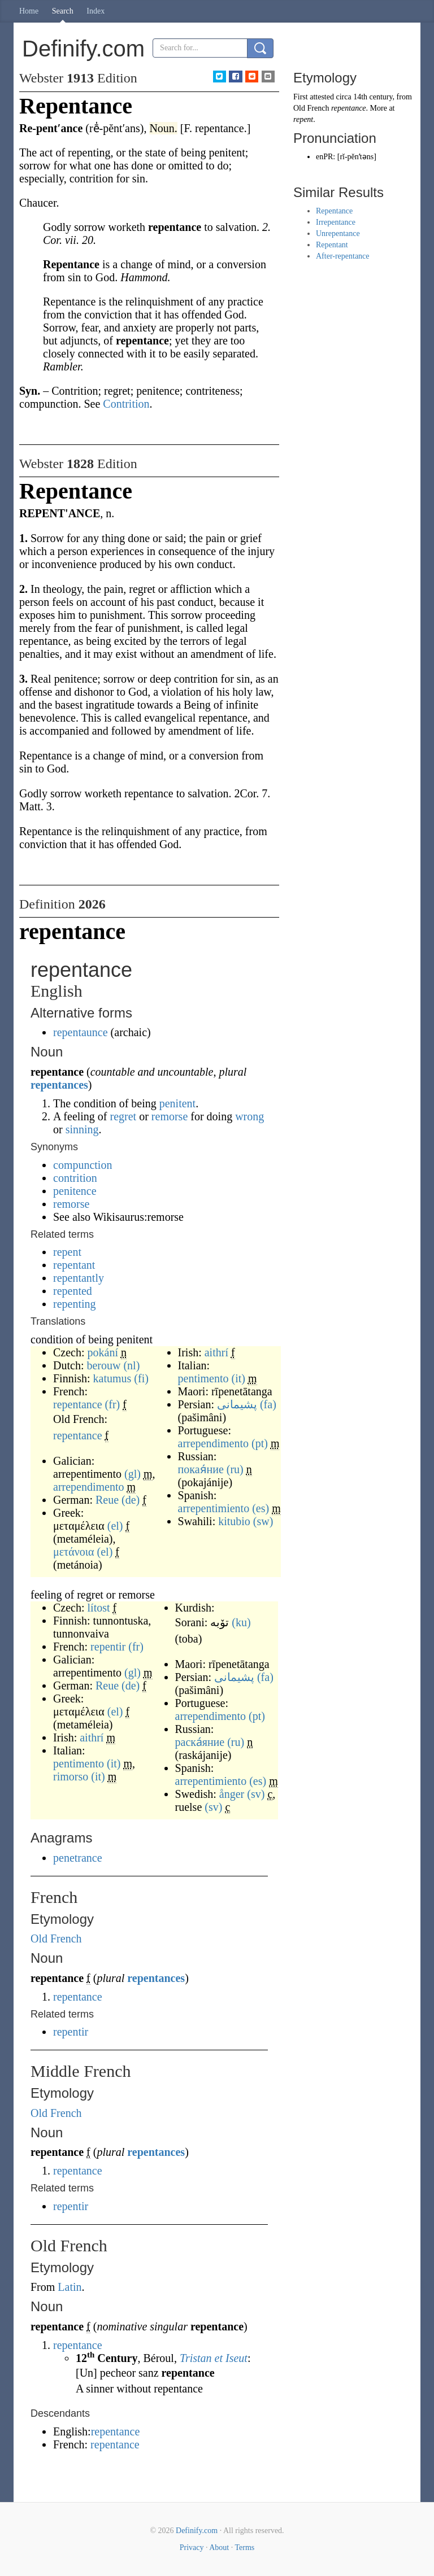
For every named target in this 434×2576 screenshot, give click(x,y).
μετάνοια (73, 1551)
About (219, 2547)
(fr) (112, 1404)
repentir (107, 1646)
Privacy (192, 2547)
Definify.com (197, 2530)
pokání (103, 1352)
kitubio (234, 1521)
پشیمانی (237, 1404)
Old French (56, 1938)
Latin (69, 2287)
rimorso (70, 1776)
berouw (103, 1365)
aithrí (216, 1352)
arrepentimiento (214, 1508)
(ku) (241, 1622)
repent (67, 1252)
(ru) (235, 1469)
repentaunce (80, 1032)
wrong (249, 1116)
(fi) (141, 1378)
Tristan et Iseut (214, 2358)
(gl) (132, 1474)
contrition (75, 1178)
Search (62, 11)
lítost (99, 1607)
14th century (372, 97)
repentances (59, 1085)
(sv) (255, 1794)
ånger (231, 1794)
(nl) (131, 1365)
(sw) (263, 1521)
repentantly (78, 1278)
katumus (112, 1378)
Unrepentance (338, 233)
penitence (75, 1191)
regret (123, 1116)
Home (28, 11)
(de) (130, 1500)
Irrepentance (335, 222)
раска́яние (200, 1742)
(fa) (268, 1404)
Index (95, 11)
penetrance (77, 1858)
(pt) (259, 1443)
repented (72, 1291)
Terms (244, 2547)
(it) (238, 1378)
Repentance (334, 211)
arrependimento (88, 1487)
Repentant (332, 245)
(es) (260, 1508)
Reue (107, 1500)
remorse (169, 1116)
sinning (82, 1129)
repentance (77, 1404)
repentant (74, 1265)
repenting (74, 1304)
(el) (115, 1526)
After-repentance (343, 256)
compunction (82, 1165)
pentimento (203, 1378)
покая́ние (201, 1469)
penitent (177, 1103)
